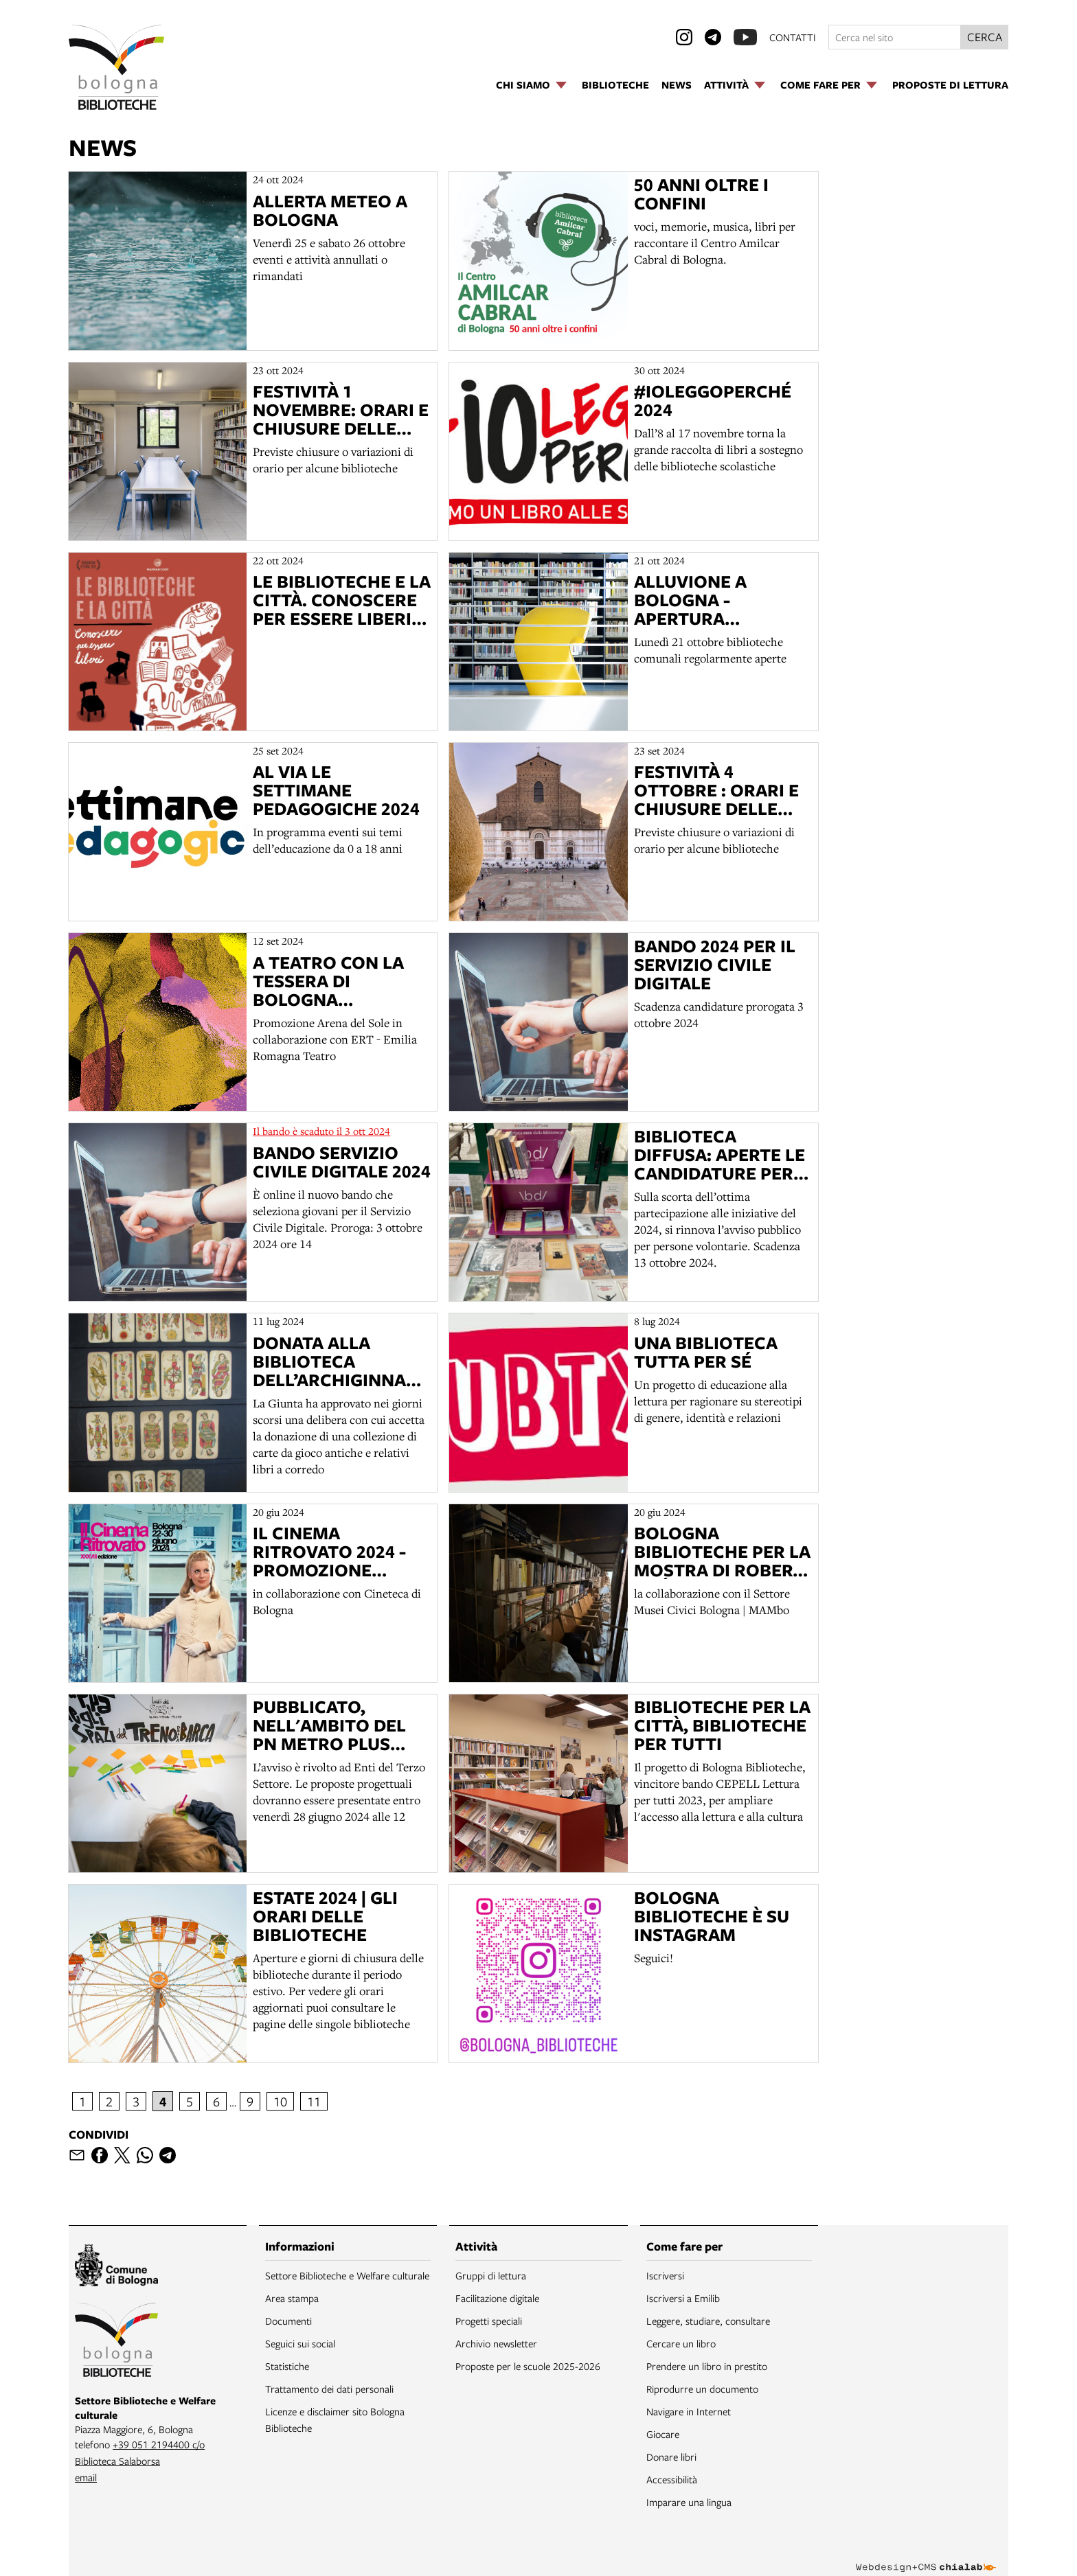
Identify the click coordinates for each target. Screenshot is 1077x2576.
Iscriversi (665, 2275)
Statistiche (287, 2366)
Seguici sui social (300, 2343)
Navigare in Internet (688, 2411)
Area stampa (292, 2298)
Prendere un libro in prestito (706, 2366)
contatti (792, 37)
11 (314, 2101)
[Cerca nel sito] (894, 37)
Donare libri (671, 2456)
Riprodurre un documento (702, 2388)
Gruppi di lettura (490, 2275)
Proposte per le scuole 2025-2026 (527, 2366)
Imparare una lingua (689, 2502)
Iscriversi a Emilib (683, 2298)
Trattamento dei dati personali (329, 2388)
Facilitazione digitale (497, 2298)
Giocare (662, 2434)
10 (280, 2101)
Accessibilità (671, 2479)
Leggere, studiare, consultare (708, 2320)
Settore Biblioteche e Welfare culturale (347, 2275)
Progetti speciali (488, 2320)
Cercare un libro (681, 2343)
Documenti (288, 2320)
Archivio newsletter (496, 2343)
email (86, 2477)
